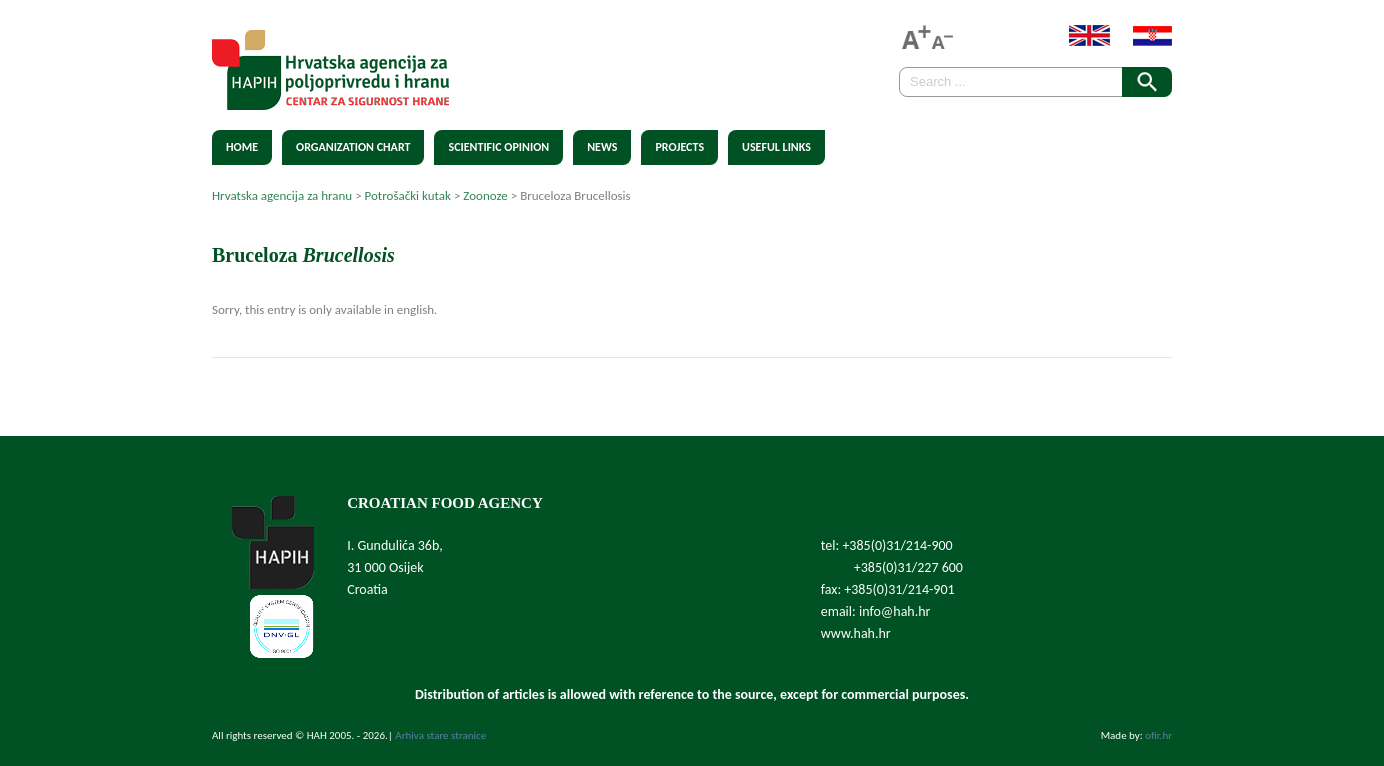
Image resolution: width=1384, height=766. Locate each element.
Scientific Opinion (498, 147)
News (602, 147)
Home (242, 147)
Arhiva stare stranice (440, 735)
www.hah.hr (856, 633)
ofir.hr (1158, 735)
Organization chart (353, 147)
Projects (679, 147)
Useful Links (776, 147)
